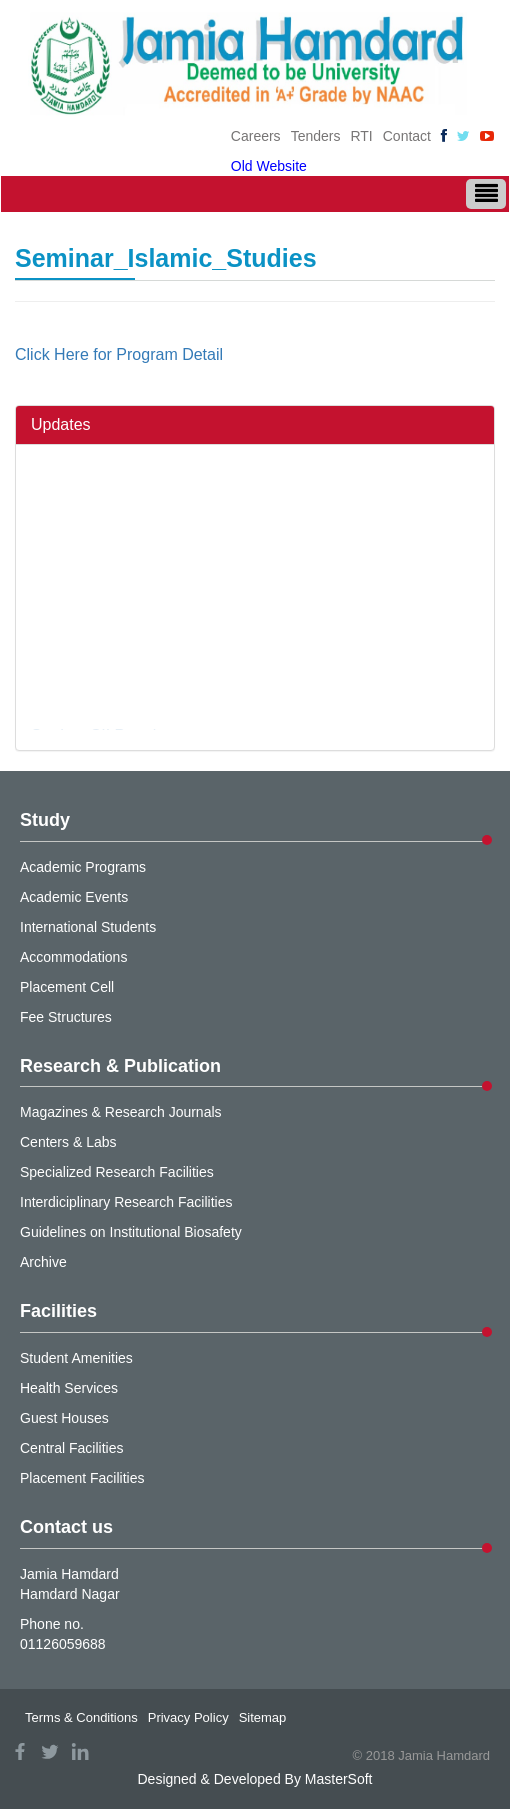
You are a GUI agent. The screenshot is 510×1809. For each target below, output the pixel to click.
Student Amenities (76, 1358)
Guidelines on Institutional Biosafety (131, 1232)
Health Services (69, 1388)
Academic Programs (83, 867)
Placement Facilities (82, 1478)
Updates (61, 424)
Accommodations (73, 957)
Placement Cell (67, 987)
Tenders (316, 136)
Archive (43, 1262)
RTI (361, 136)
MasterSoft (339, 1779)
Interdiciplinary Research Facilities (126, 1202)
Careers (256, 136)
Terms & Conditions (81, 1717)
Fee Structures (66, 1017)
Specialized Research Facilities (117, 1172)
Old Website (269, 166)
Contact (407, 136)
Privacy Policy (188, 1717)
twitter (50, 1751)
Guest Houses (64, 1418)
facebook (20, 1751)
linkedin (80, 1751)
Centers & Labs (68, 1142)
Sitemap (263, 1717)
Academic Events (74, 897)
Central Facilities (71, 1448)
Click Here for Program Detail (119, 354)
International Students (88, 927)
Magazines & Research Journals (121, 1112)
